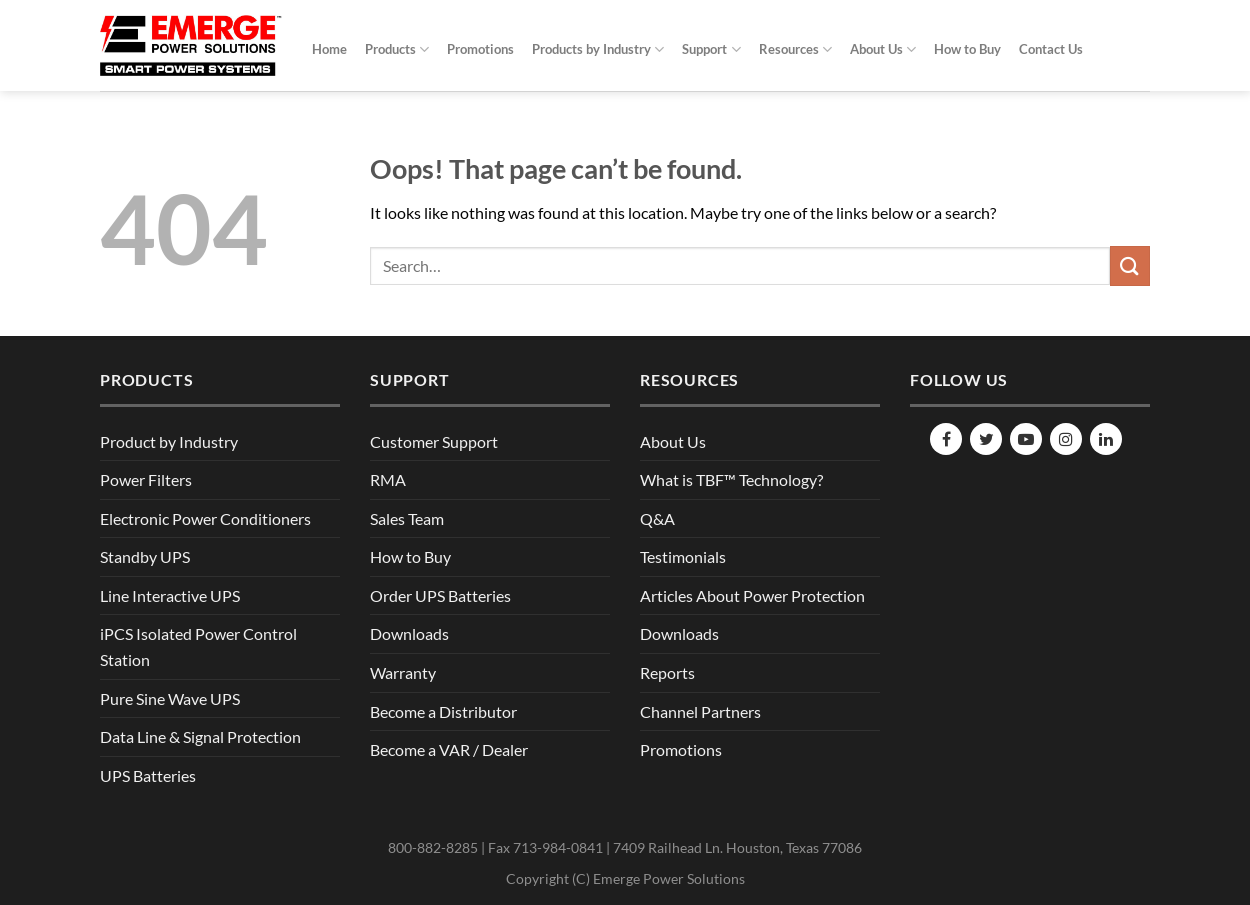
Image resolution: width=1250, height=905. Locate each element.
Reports (667, 672)
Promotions (480, 49)
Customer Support (434, 441)
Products (397, 49)
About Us (883, 49)
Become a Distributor (443, 711)
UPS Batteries (148, 775)
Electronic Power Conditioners (205, 518)
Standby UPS (145, 556)
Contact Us (1051, 49)
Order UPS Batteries (440, 595)
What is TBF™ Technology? (731, 479)
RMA (388, 479)
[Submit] (1130, 265)
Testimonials (683, 556)
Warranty (403, 672)
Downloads (409, 633)
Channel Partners (700, 711)
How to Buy (967, 49)
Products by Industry (598, 49)
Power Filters (146, 479)
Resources (795, 49)
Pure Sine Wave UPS (170, 698)
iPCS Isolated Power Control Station (198, 646)
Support (711, 49)
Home (329, 49)
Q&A (657, 518)
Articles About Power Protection (752, 595)
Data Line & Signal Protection (200, 736)
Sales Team (407, 518)
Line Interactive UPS (170, 595)
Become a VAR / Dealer (449, 749)
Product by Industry (169, 441)
